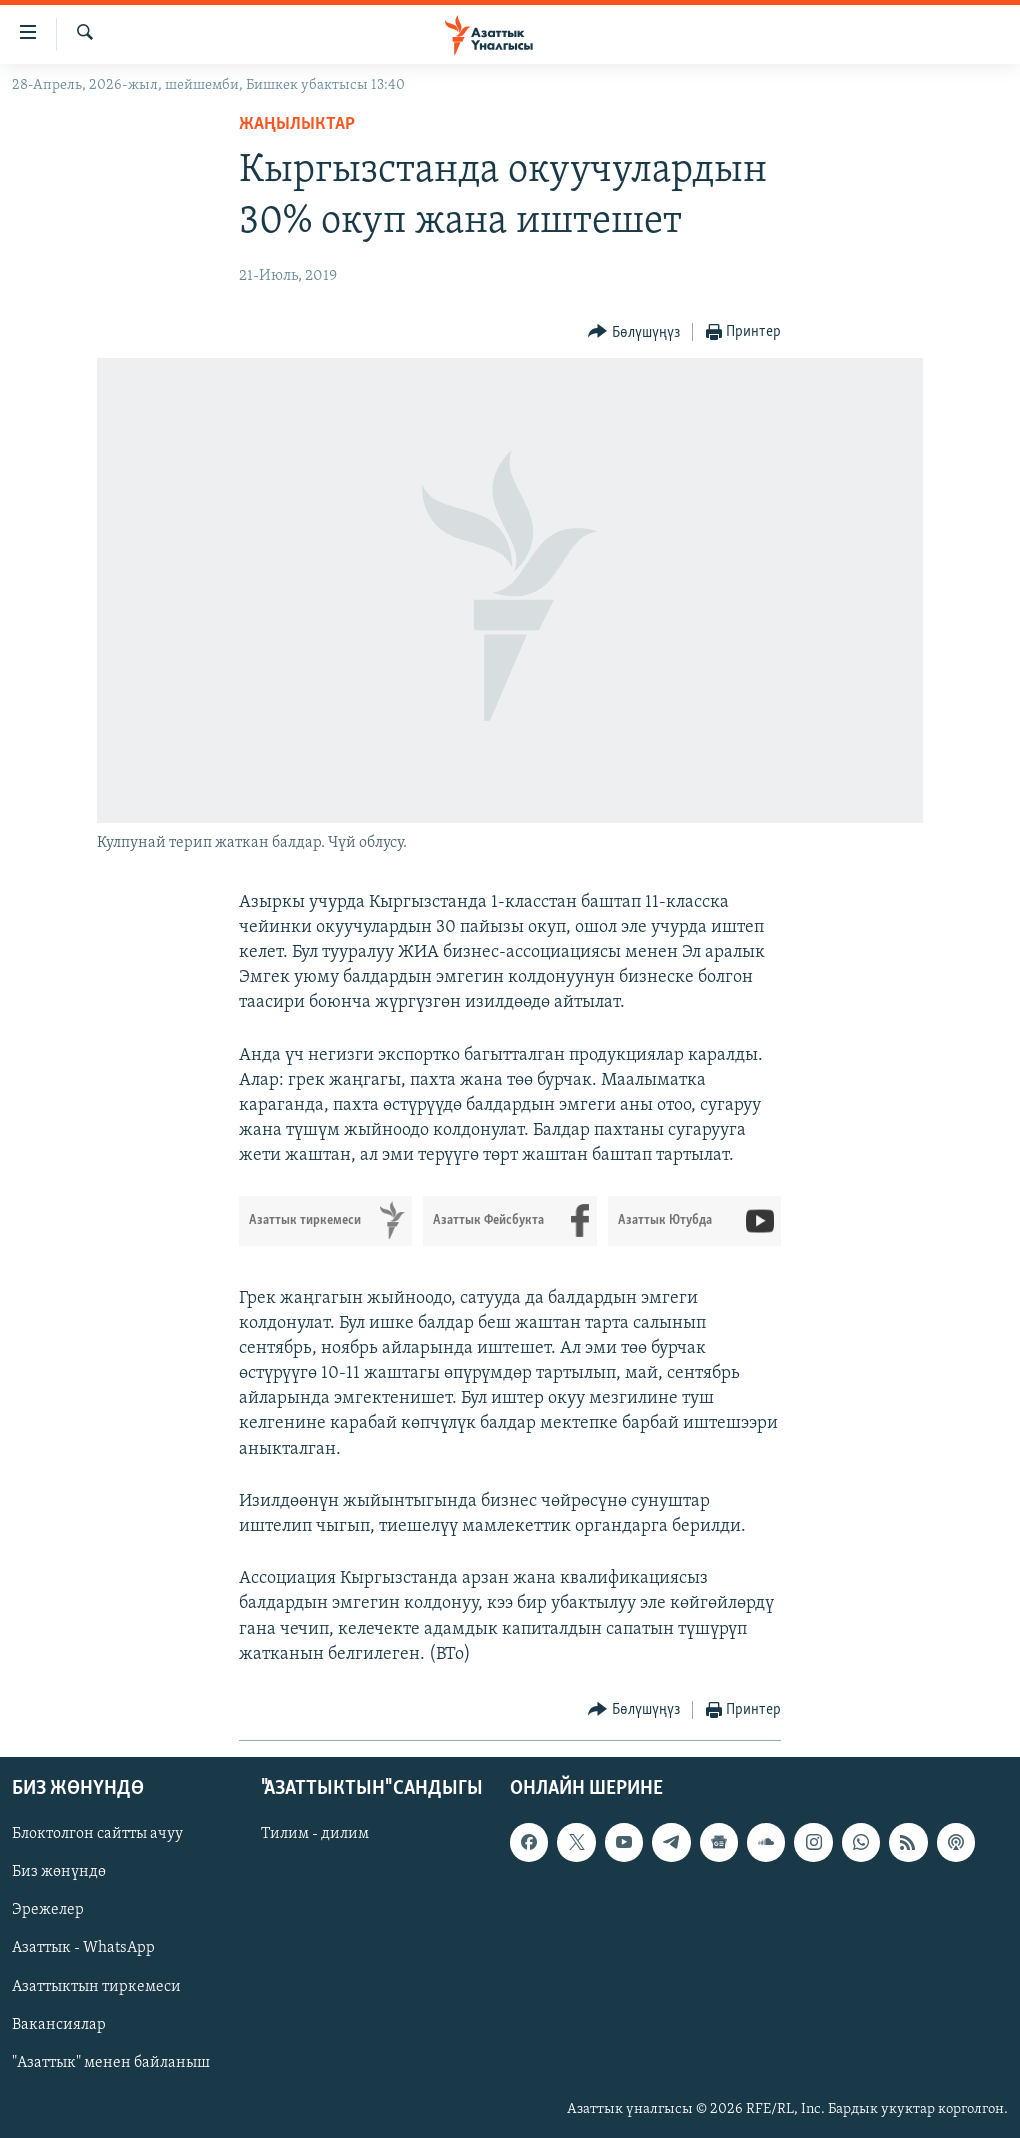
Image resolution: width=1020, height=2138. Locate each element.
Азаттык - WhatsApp (83, 1949)
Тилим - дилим (315, 1834)
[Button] (634, 332)
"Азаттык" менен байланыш (111, 2063)
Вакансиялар (59, 2025)
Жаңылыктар (297, 124)
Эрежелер (48, 1910)
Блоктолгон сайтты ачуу (97, 1834)
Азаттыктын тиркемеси (96, 1987)
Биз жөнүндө (59, 1872)
